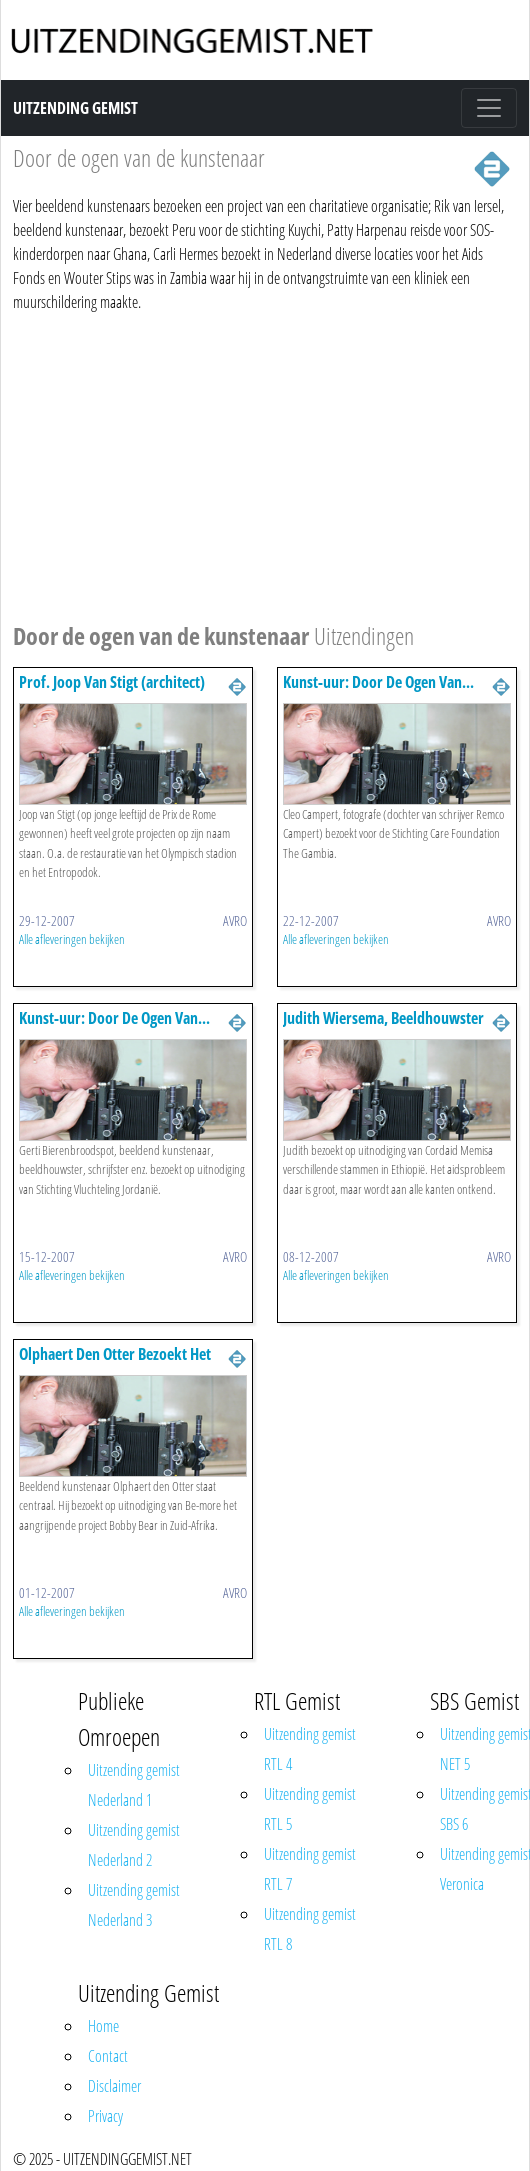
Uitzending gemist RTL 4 (310, 1749)
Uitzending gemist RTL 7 (310, 1869)
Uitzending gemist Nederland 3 (134, 1905)
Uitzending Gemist (75, 108)
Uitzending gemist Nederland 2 (134, 1845)
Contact (108, 2056)
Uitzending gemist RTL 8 (310, 1929)
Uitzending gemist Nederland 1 (134, 1785)
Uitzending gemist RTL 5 (310, 1809)
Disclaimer (114, 2086)
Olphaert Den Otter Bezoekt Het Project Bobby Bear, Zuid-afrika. (117, 1363)
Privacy (105, 2116)
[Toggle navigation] (489, 108)
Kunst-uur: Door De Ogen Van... (378, 682)
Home (103, 2026)
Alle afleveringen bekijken (72, 939)
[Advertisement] (258, 464)
